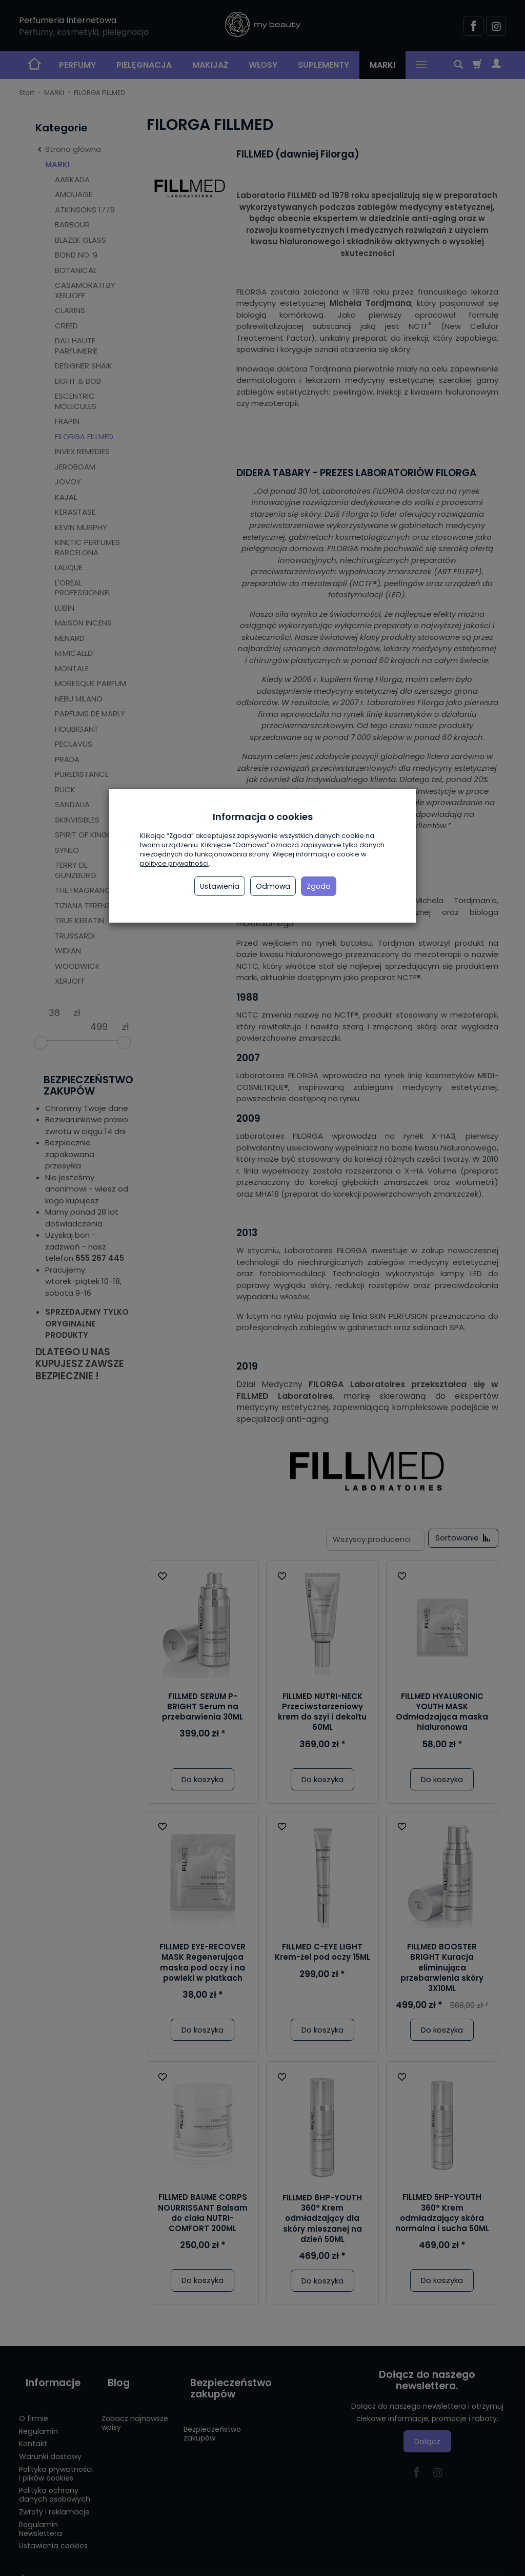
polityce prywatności (174, 863)
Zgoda (319, 886)
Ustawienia (219, 886)
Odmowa (273, 886)
